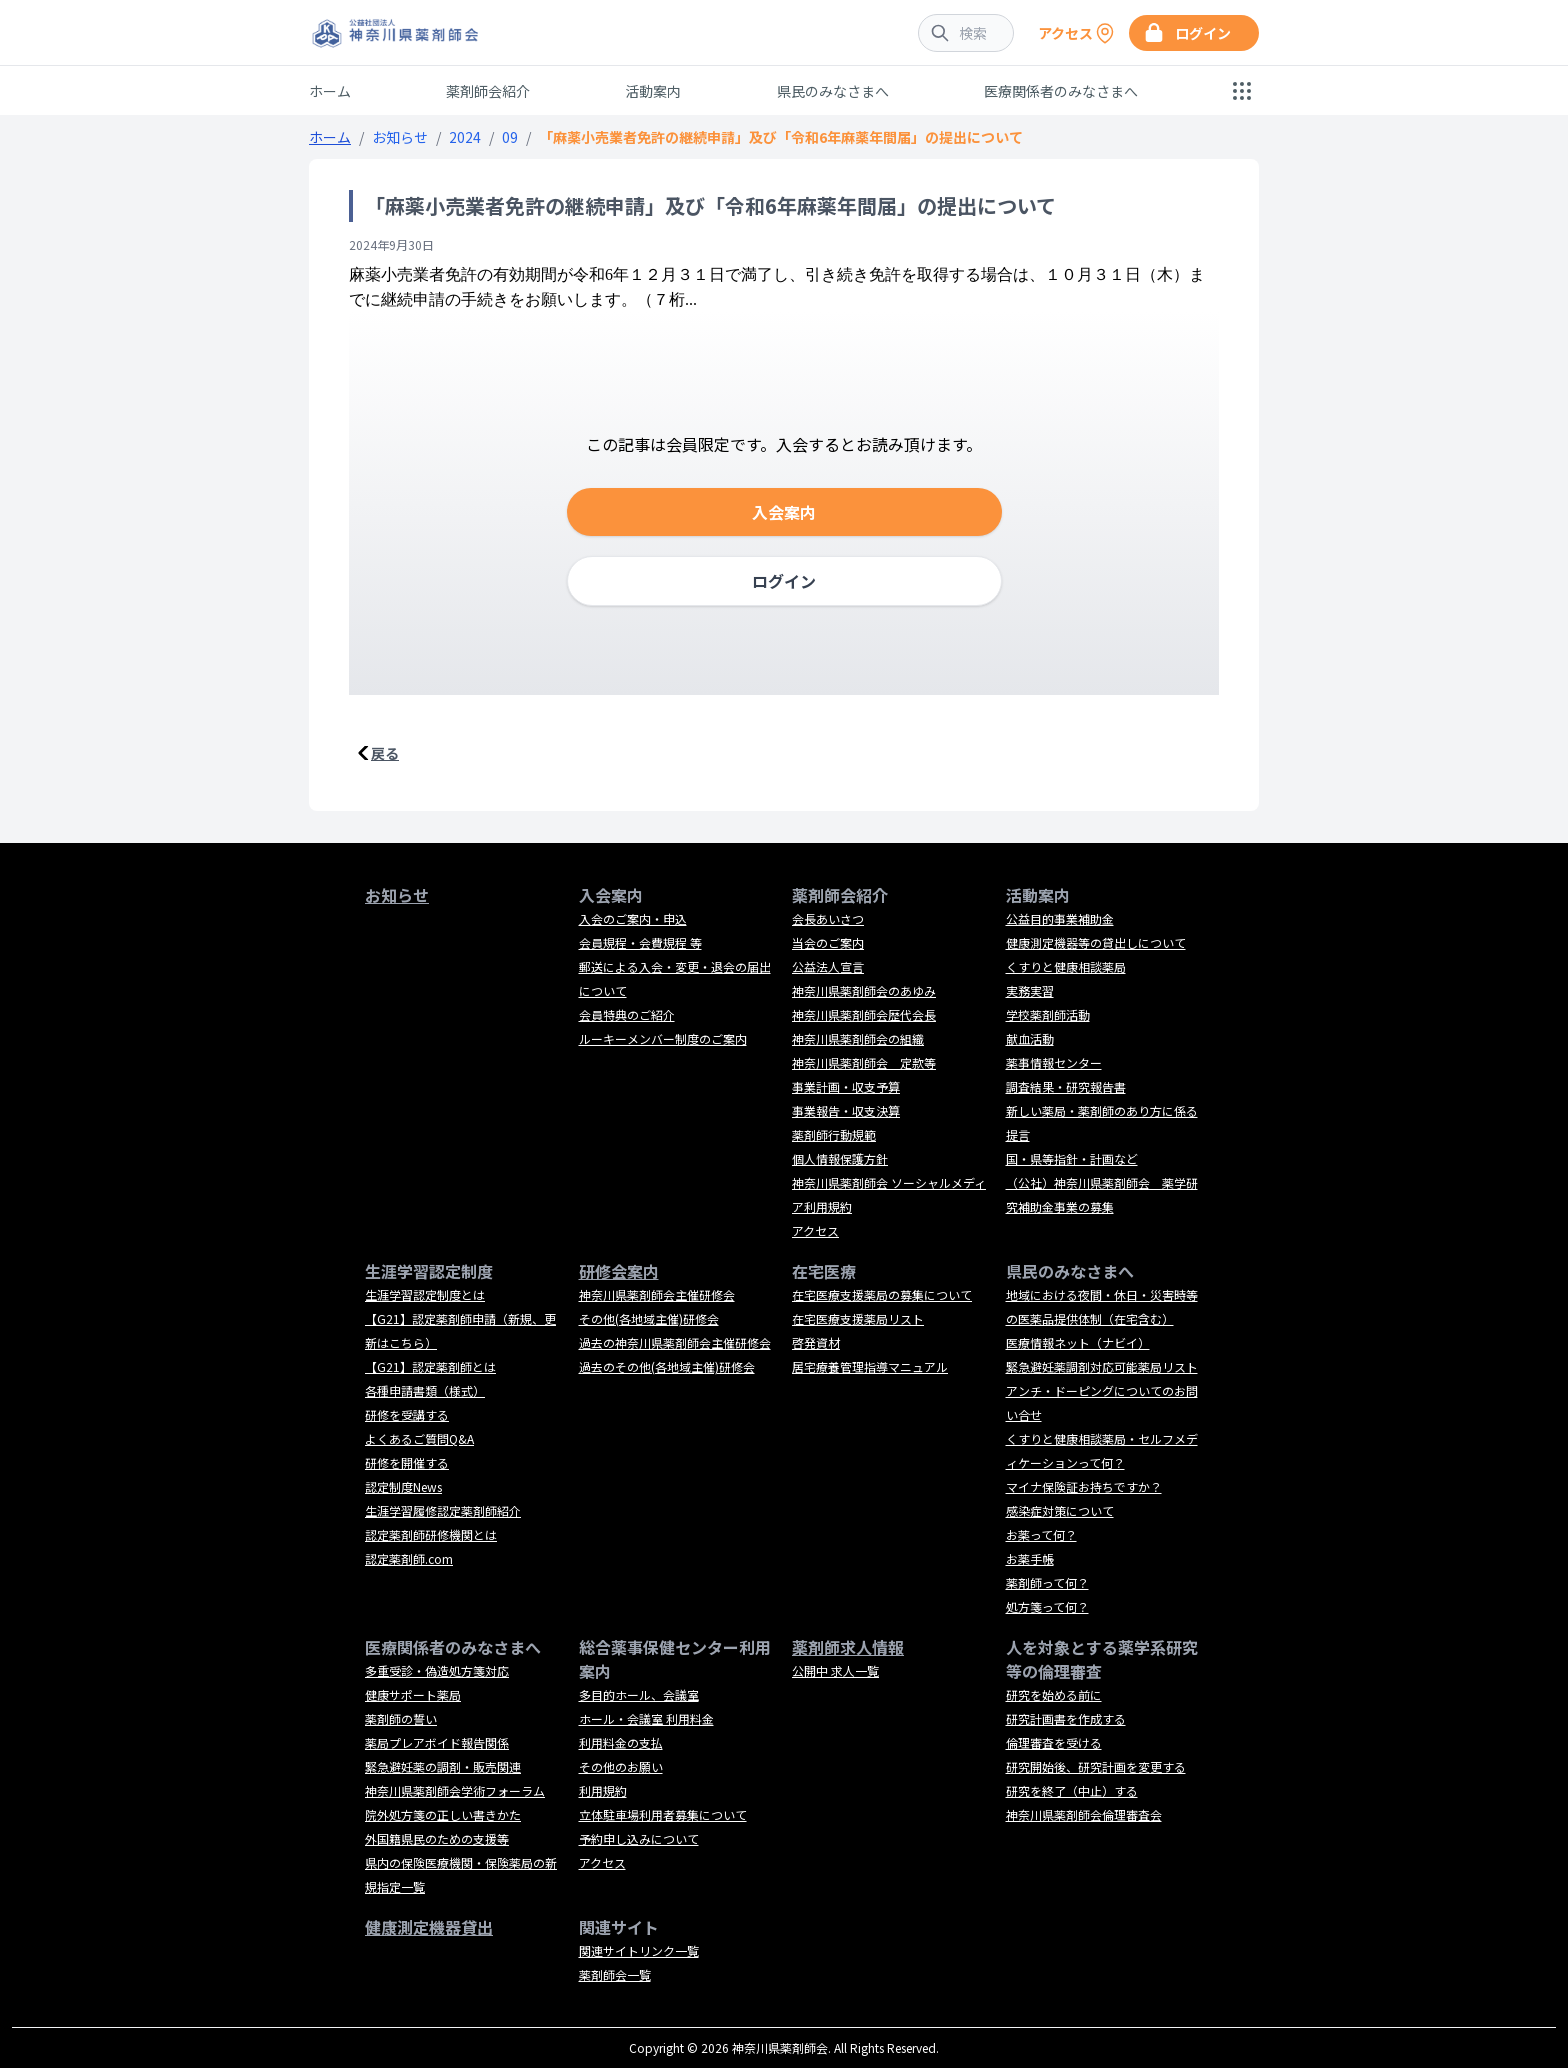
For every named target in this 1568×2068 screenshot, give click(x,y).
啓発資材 (816, 1342)
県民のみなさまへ (833, 91)
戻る (385, 753)
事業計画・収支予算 (846, 1086)
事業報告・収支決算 (846, 1110)
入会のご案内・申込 (633, 918)
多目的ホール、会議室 (639, 1694)
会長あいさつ (828, 918)
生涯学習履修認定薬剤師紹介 (443, 1510)
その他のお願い (621, 1766)
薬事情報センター (1054, 1062)
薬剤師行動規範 (834, 1134)
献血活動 (1030, 1038)
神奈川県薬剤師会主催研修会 (657, 1294)
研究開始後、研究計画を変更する (1096, 1766)
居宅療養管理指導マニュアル (870, 1366)
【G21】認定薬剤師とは (430, 1366)
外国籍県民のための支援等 (437, 1838)
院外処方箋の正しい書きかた (443, 1814)
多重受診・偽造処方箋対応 (437, 1670)
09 (510, 137)
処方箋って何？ (1047, 1606)
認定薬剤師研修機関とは (431, 1534)
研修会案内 (619, 1271)
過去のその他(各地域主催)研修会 (667, 1366)
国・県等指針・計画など (1072, 1158)
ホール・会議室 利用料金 (646, 1718)
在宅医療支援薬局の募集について (882, 1294)
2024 (465, 137)
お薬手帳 (1030, 1558)
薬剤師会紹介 (488, 91)
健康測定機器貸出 (429, 1927)
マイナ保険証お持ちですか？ (1084, 1486)
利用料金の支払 (621, 1742)
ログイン (784, 581)
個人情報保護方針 (840, 1158)
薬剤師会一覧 (615, 1974)
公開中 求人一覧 (835, 1670)
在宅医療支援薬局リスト (858, 1318)
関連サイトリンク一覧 (639, 1950)
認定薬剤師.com (409, 1558)
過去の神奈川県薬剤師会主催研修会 (675, 1342)
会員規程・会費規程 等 (640, 942)
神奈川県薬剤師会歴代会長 (864, 1014)
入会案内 (784, 512)
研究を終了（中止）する (1072, 1790)
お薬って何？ (1041, 1534)
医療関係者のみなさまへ (1061, 91)
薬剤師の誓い (401, 1718)
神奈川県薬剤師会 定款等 (864, 1062)
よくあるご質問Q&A (419, 1438)
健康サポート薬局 (413, 1694)
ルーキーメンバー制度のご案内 (663, 1038)
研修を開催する (407, 1462)
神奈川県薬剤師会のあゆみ (864, 990)
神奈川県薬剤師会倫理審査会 (1084, 1814)
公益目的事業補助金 (1060, 918)
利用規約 (603, 1790)
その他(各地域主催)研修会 (649, 1318)
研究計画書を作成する (1066, 1718)
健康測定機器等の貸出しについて (1096, 942)
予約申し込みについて (639, 1838)
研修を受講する (407, 1414)
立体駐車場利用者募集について (663, 1814)
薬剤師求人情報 (848, 1647)
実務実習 (1030, 990)
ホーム (330, 91)
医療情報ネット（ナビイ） (1078, 1342)
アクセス (815, 1230)
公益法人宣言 (828, 966)
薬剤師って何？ (1047, 1582)
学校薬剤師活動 (1048, 1014)
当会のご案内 (828, 942)
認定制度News (403, 1486)
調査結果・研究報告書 (1066, 1086)
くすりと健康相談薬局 (1066, 966)
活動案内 (653, 91)
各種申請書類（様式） (425, 1390)
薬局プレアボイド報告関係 (437, 1742)
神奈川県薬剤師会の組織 (858, 1038)
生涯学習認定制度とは (425, 1294)
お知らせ (400, 137)
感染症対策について (1060, 1510)
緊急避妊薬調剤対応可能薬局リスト (1102, 1366)
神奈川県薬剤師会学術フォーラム (455, 1790)
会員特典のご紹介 (627, 1014)
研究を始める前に (1054, 1694)
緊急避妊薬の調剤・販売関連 (443, 1766)
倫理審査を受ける (1054, 1742)
